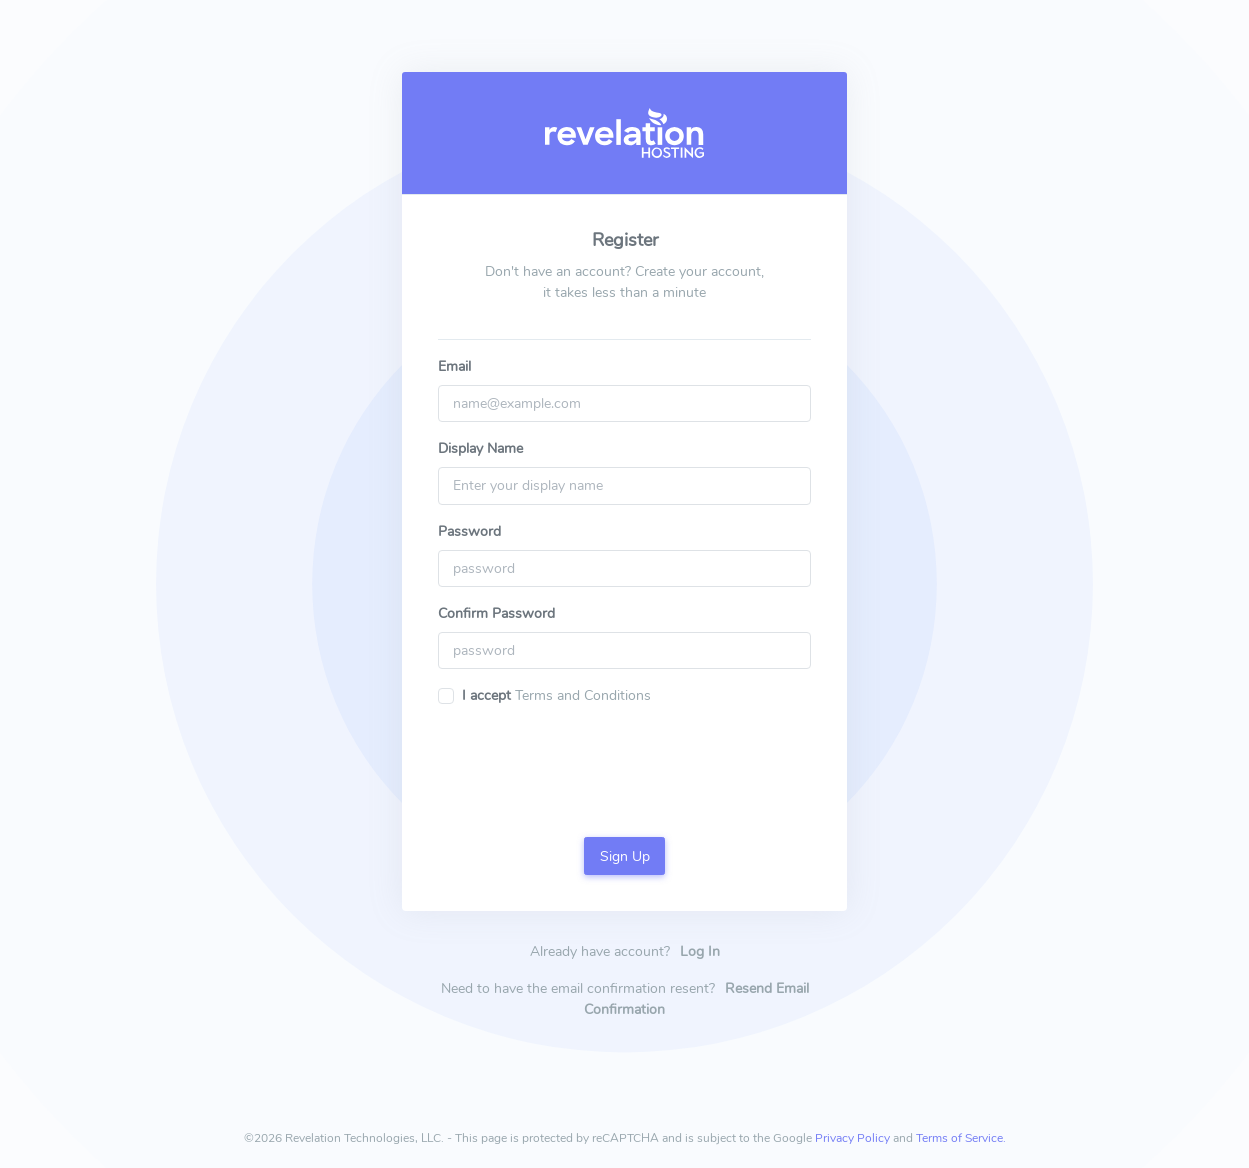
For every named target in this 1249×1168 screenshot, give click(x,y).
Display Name (480, 448)
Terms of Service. (961, 1138)
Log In (700, 951)
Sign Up (625, 856)
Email (454, 366)
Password (469, 531)
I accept (486, 695)
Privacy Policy (852, 1138)
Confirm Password (496, 613)
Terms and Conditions (581, 695)
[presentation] (625, 761)
